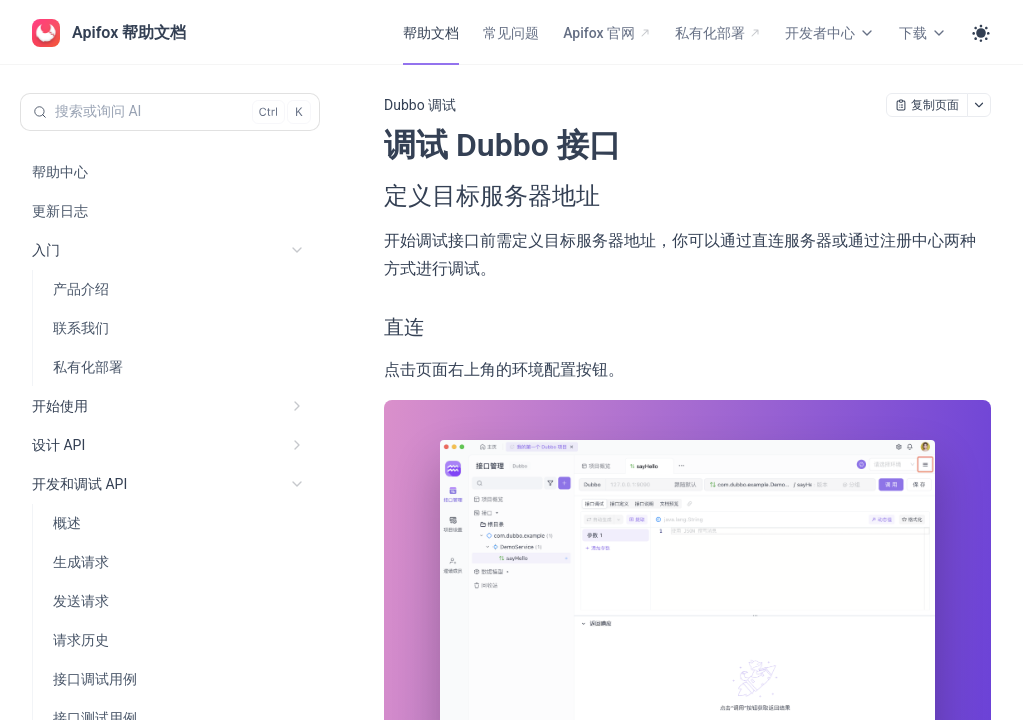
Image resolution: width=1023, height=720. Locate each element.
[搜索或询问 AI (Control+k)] (170, 112)
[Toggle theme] (981, 33)
